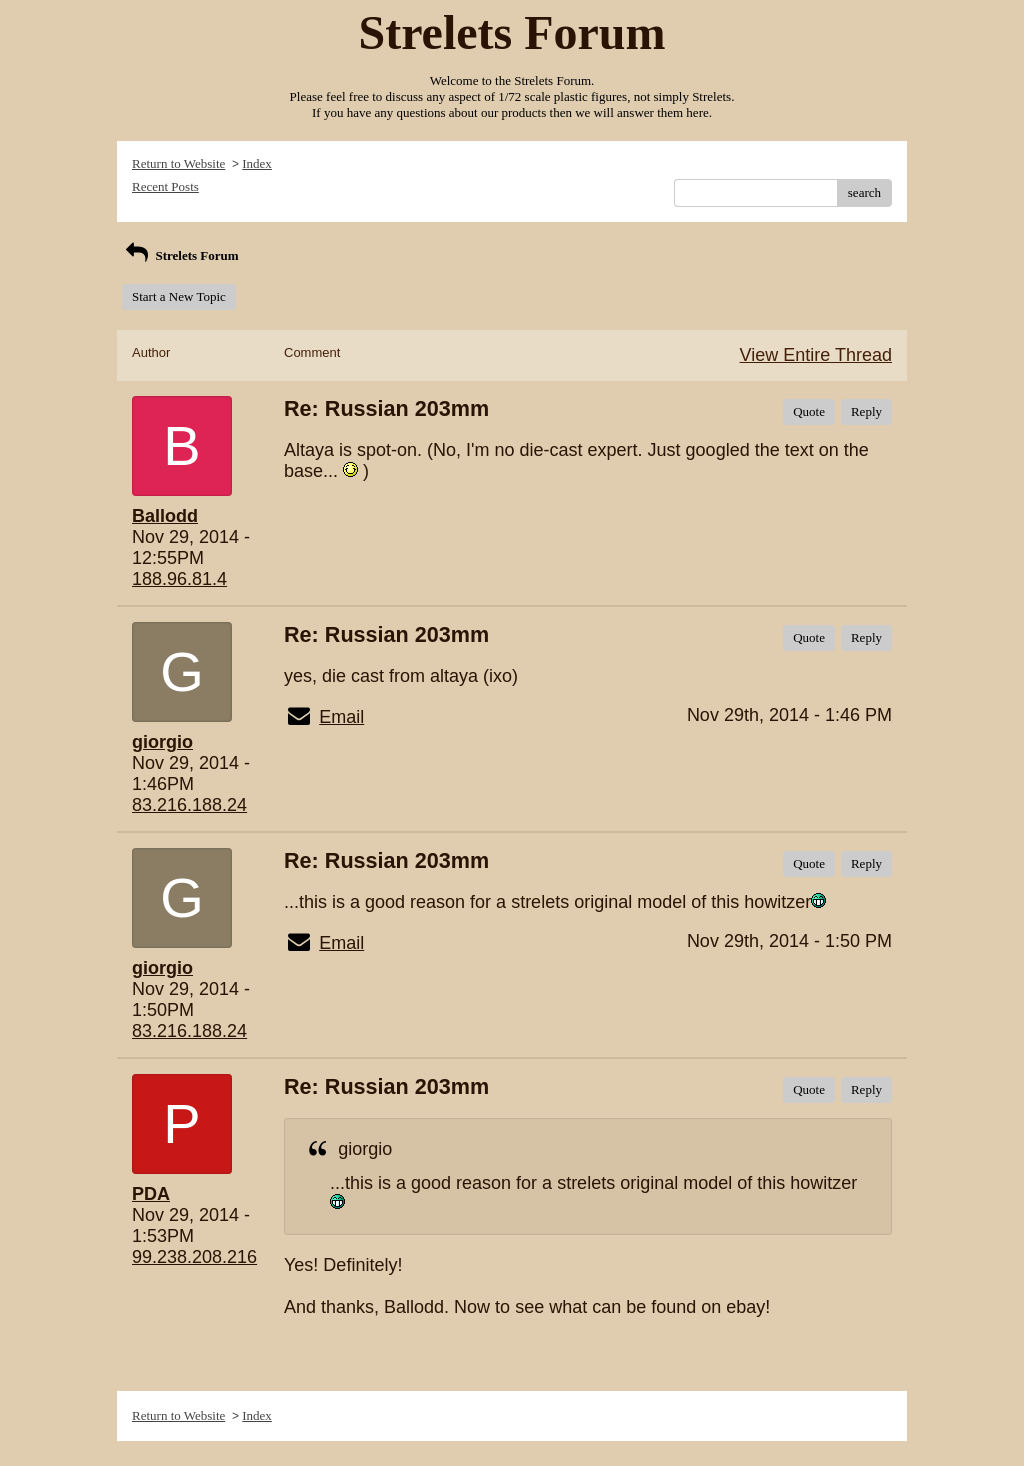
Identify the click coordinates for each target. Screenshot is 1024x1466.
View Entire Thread (816, 355)
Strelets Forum (180, 255)
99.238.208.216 (194, 1257)
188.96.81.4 (179, 579)
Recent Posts (165, 186)
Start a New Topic (179, 296)
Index (257, 163)
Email (341, 717)
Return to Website (178, 163)
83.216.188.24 (189, 805)
